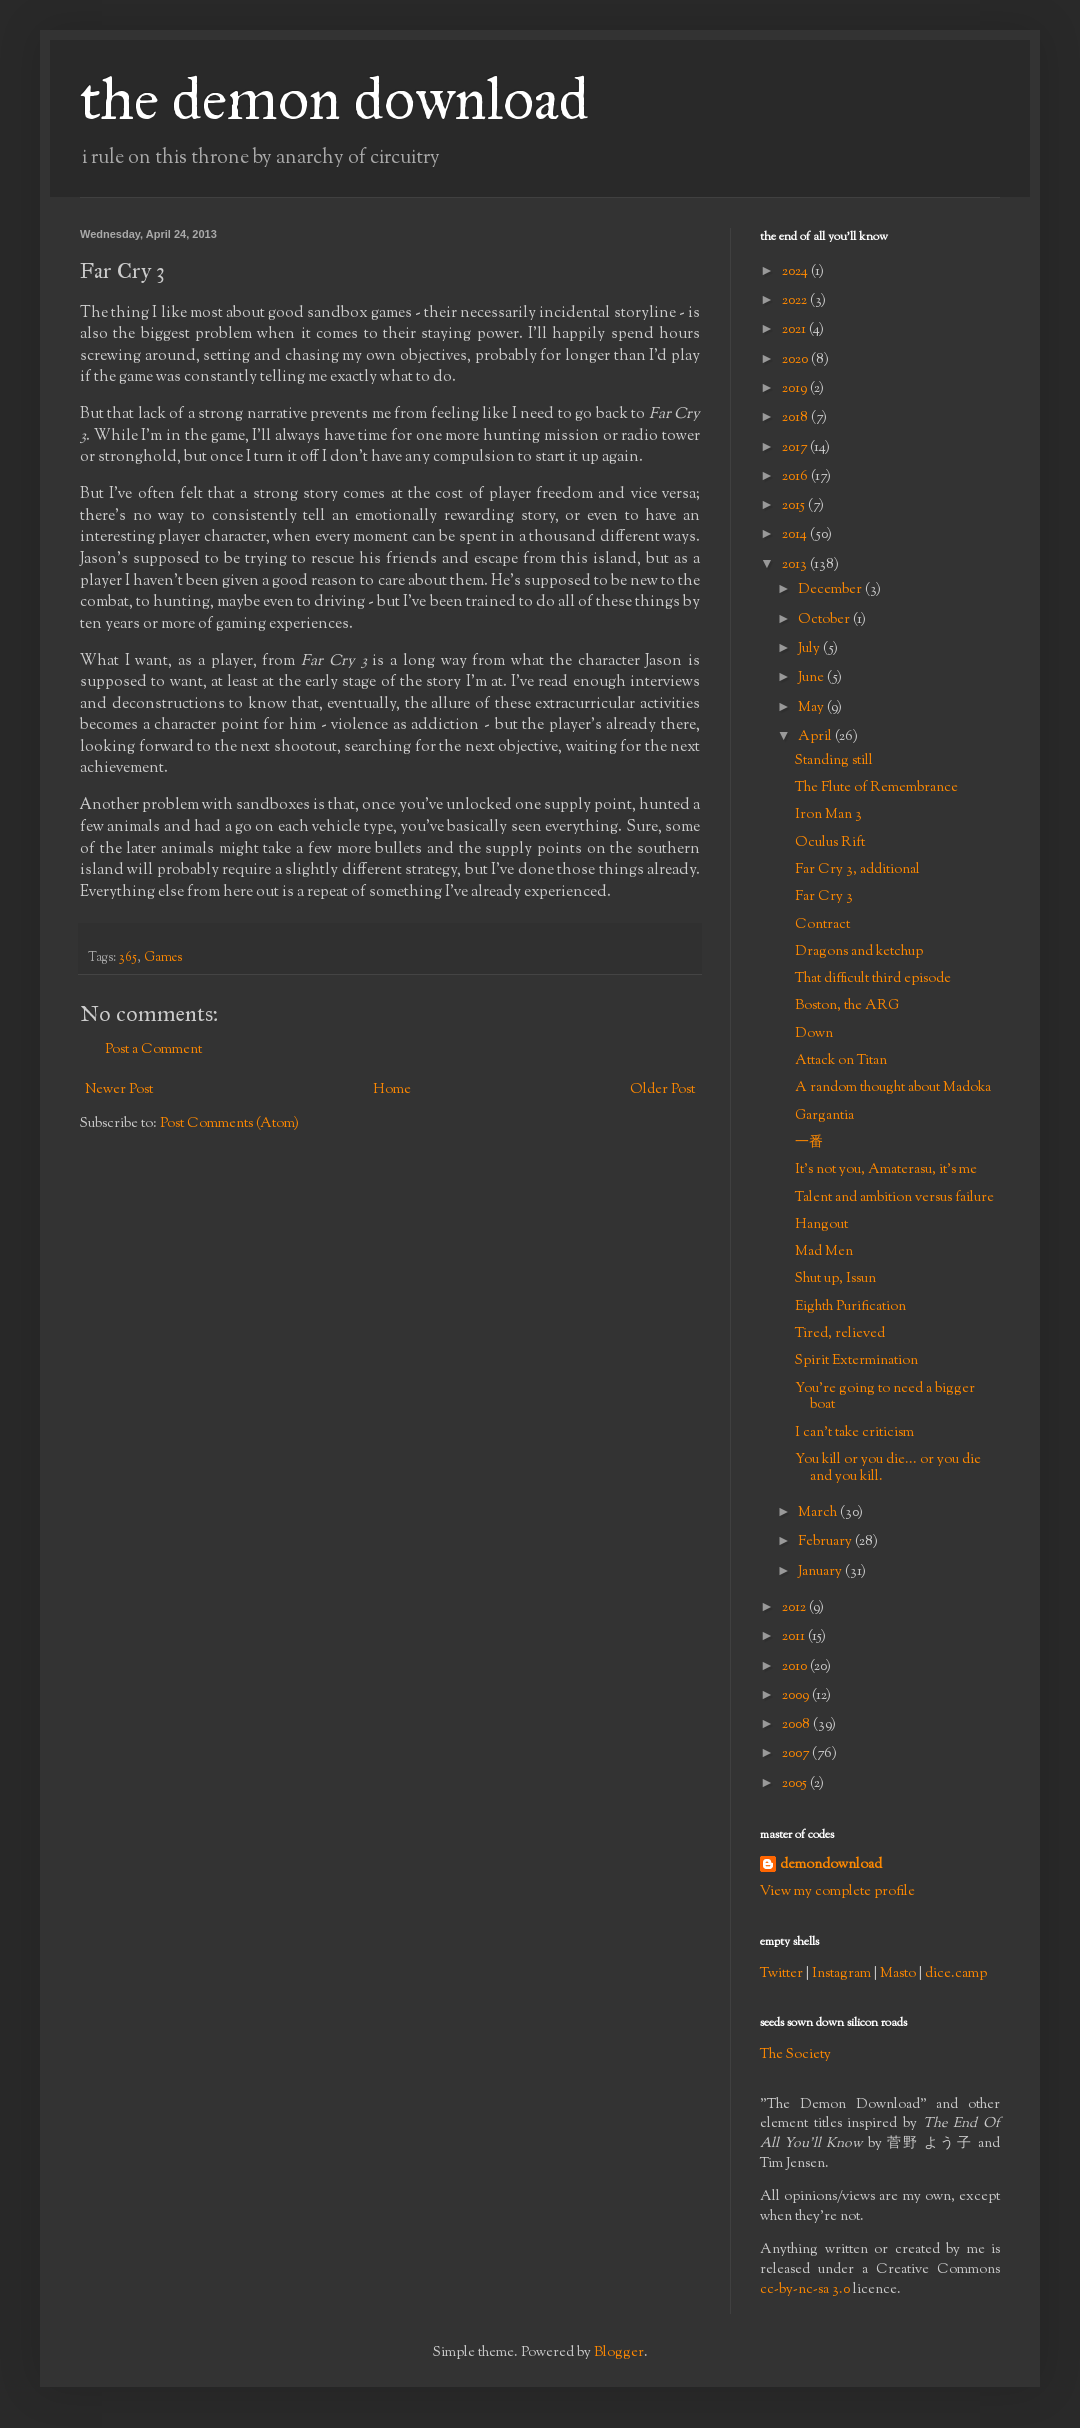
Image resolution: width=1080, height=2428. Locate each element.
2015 (795, 506)
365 (128, 958)
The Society (795, 2055)
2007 (797, 1754)
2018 (796, 418)
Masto (898, 1974)
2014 (796, 535)
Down (814, 1034)
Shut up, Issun (835, 1279)
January (821, 1572)
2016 (796, 477)
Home (392, 1090)
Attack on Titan (841, 1061)
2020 (796, 360)
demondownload (831, 1865)
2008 (797, 1725)
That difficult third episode (873, 979)
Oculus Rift (830, 843)
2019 (796, 389)
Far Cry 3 (824, 897)
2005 (796, 1784)
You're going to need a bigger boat (885, 1397)
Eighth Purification (850, 1307)
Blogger (619, 2353)
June (812, 678)
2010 (796, 1667)
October (825, 620)
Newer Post (119, 1090)
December (831, 590)
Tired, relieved (840, 1334)
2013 (796, 565)
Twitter (781, 1974)
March (819, 1513)
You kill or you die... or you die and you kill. (888, 1468)
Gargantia (824, 1116)
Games (163, 958)
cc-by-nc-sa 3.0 (805, 2290)
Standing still (834, 761)
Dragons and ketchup (859, 952)
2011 (795, 1637)
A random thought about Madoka (893, 1088)
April (816, 737)
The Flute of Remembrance (876, 788)
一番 (809, 1143)
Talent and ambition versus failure (894, 1198)
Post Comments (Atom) (229, 1124)
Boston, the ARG (847, 1006)
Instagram (841, 1974)
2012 (795, 1608)
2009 (797, 1696)
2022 (796, 301)
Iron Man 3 (828, 815)
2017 (796, 448)
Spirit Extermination (856, 1361)
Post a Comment (153, 1050)
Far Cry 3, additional (857, 870)
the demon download (334, 98)
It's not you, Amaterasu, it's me (886, 1170)
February (826, 1542)
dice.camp (956, 1974)
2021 (795, 330)
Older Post (662, 1090)
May (812, 708)
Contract (822, 925)
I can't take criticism (854, 1433)
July (810, 649)
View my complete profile (837, 1892)
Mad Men (824, 1252)
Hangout (821, 1225)
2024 (796, 272)
